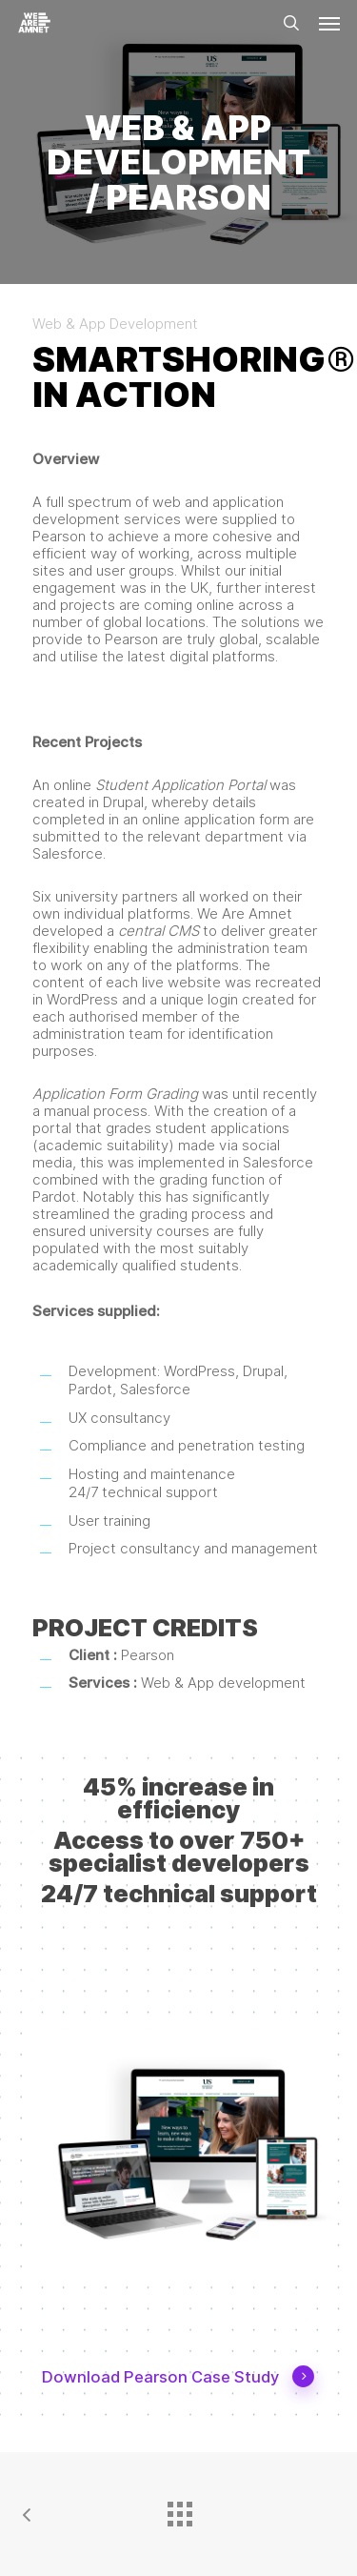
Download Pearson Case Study (178, 2377)
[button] (329, 22)
